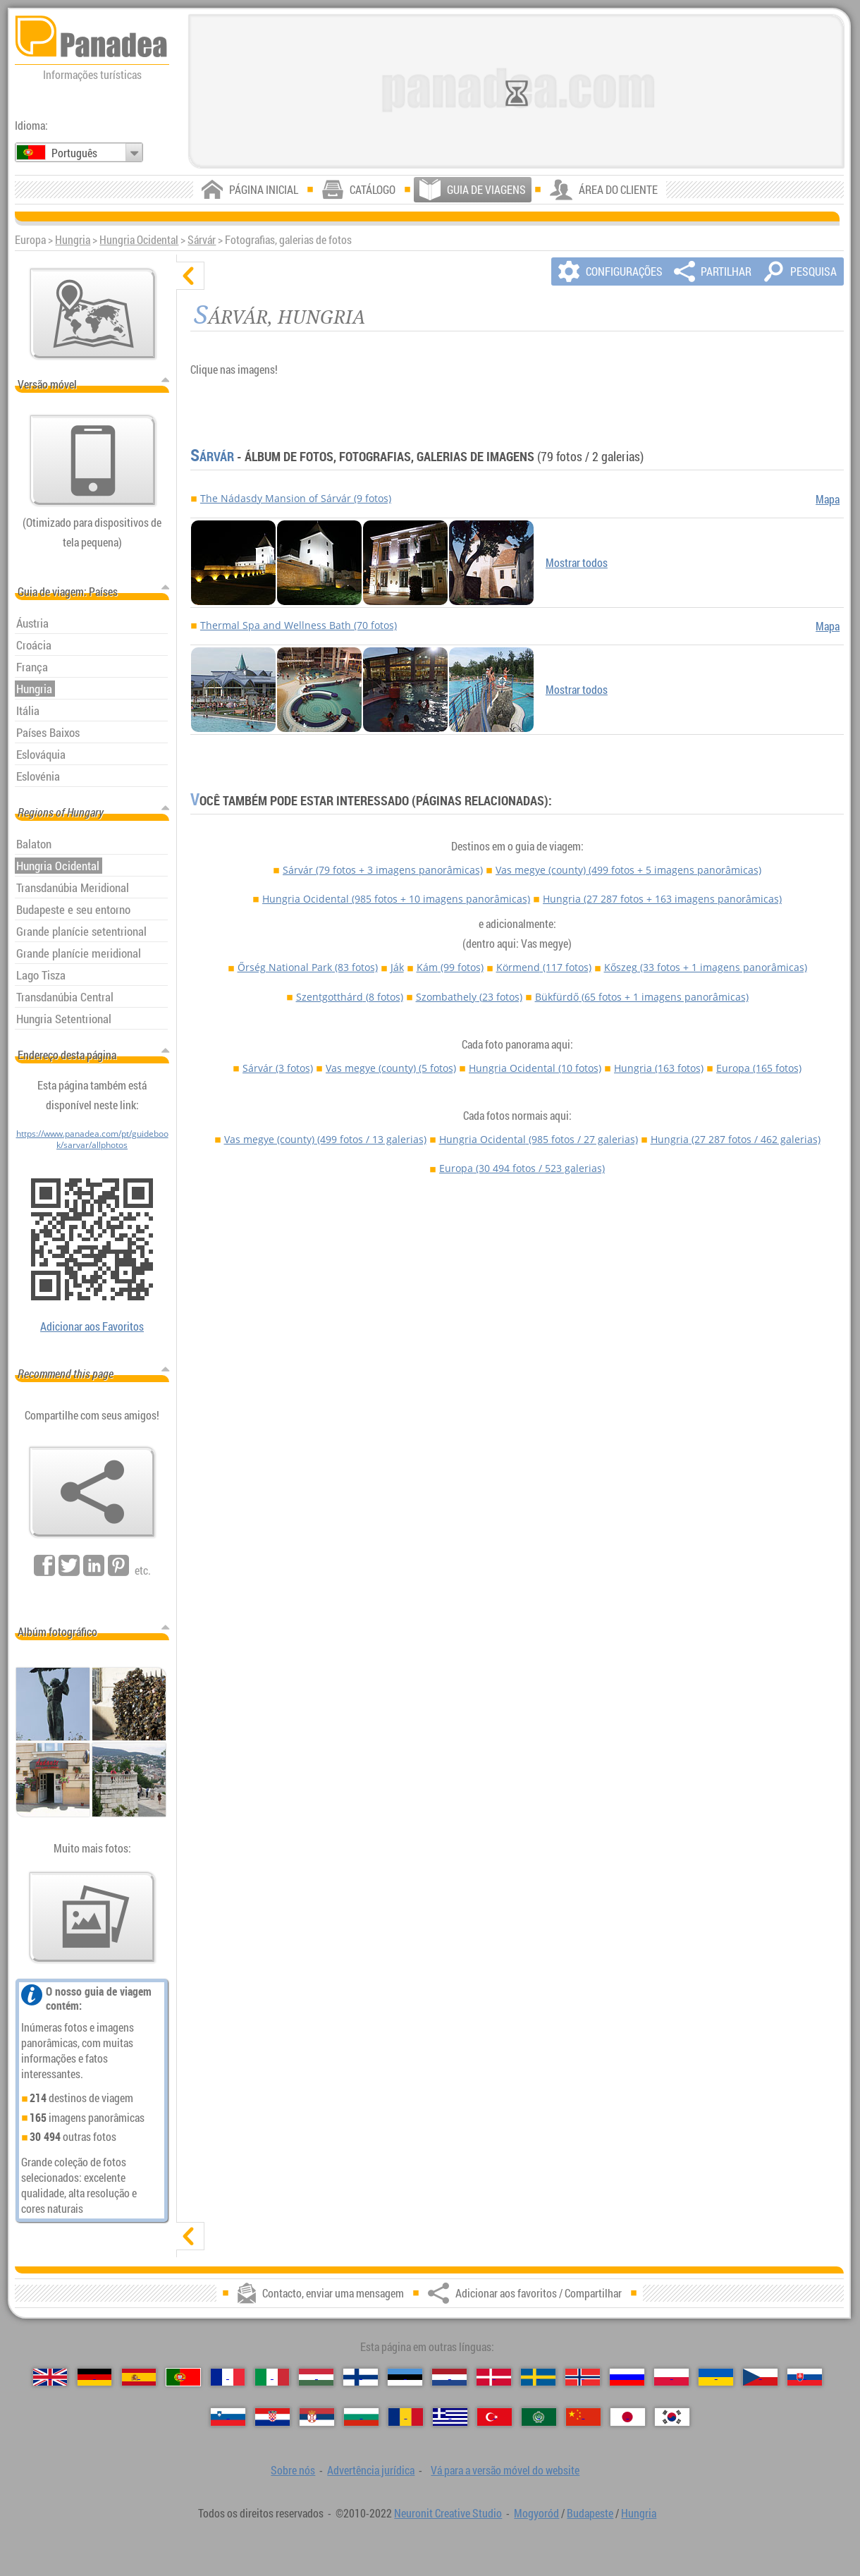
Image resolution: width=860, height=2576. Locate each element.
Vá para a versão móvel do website (505, 2470)
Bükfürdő (642, 996)
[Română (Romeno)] (406, 2416)
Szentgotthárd (349, 996)
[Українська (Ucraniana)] (716, 2377)
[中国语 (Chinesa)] (583, 2416)
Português (74, 153)
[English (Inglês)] (50, 2377)
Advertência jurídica (370, 2470)
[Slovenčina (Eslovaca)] (805, 2377)
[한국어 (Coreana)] (672, 2416)
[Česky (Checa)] (760, 2377)
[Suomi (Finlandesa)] (361, 2377)
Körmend (543, 967)
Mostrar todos (577, 562)
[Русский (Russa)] (627, 2377)
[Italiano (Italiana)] (272, 2377)
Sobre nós (293, 2470)
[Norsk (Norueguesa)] (583, 2377)
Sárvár (202, 240)
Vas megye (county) (628, 870)
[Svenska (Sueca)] (538, 2377)
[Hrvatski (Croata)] (272, 2416)
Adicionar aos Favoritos (92, 1326)
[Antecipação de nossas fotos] (92, 1917)
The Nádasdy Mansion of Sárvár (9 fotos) (295, 498)
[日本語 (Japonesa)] (628, 2416)
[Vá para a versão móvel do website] (93, 460)
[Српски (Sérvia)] (317, 2416)
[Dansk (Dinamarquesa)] (494, 2377)
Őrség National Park (308, 967)
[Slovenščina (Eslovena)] (228, 2416)
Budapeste (590, 2513)
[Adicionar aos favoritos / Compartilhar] (92, 1492)
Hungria (72, 240)
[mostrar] (190, 2236)
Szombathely (469, 996)
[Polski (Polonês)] (671, 2377)
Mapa (828, 499)
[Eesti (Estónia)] (405, 2377)
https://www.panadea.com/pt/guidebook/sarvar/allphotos (92, 1139)
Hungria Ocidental (138, 240)
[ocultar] (190, 276)
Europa (758, 1068)
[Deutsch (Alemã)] (95, 2377)
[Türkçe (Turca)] (494, 2416)
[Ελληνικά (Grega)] (450, 2416)
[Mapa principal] (93, 314)
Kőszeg (705, 967)
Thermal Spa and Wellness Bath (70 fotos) (298, 625)
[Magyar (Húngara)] (316, 2377)
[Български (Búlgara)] (361, 2416)
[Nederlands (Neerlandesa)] (449, 2377)
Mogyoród (536, 2513)
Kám (450, 967)
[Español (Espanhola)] (139, 2377)
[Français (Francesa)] (228, 2377)
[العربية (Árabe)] (539, 2416)
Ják (397, 967)
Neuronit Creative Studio (448, 2513)
